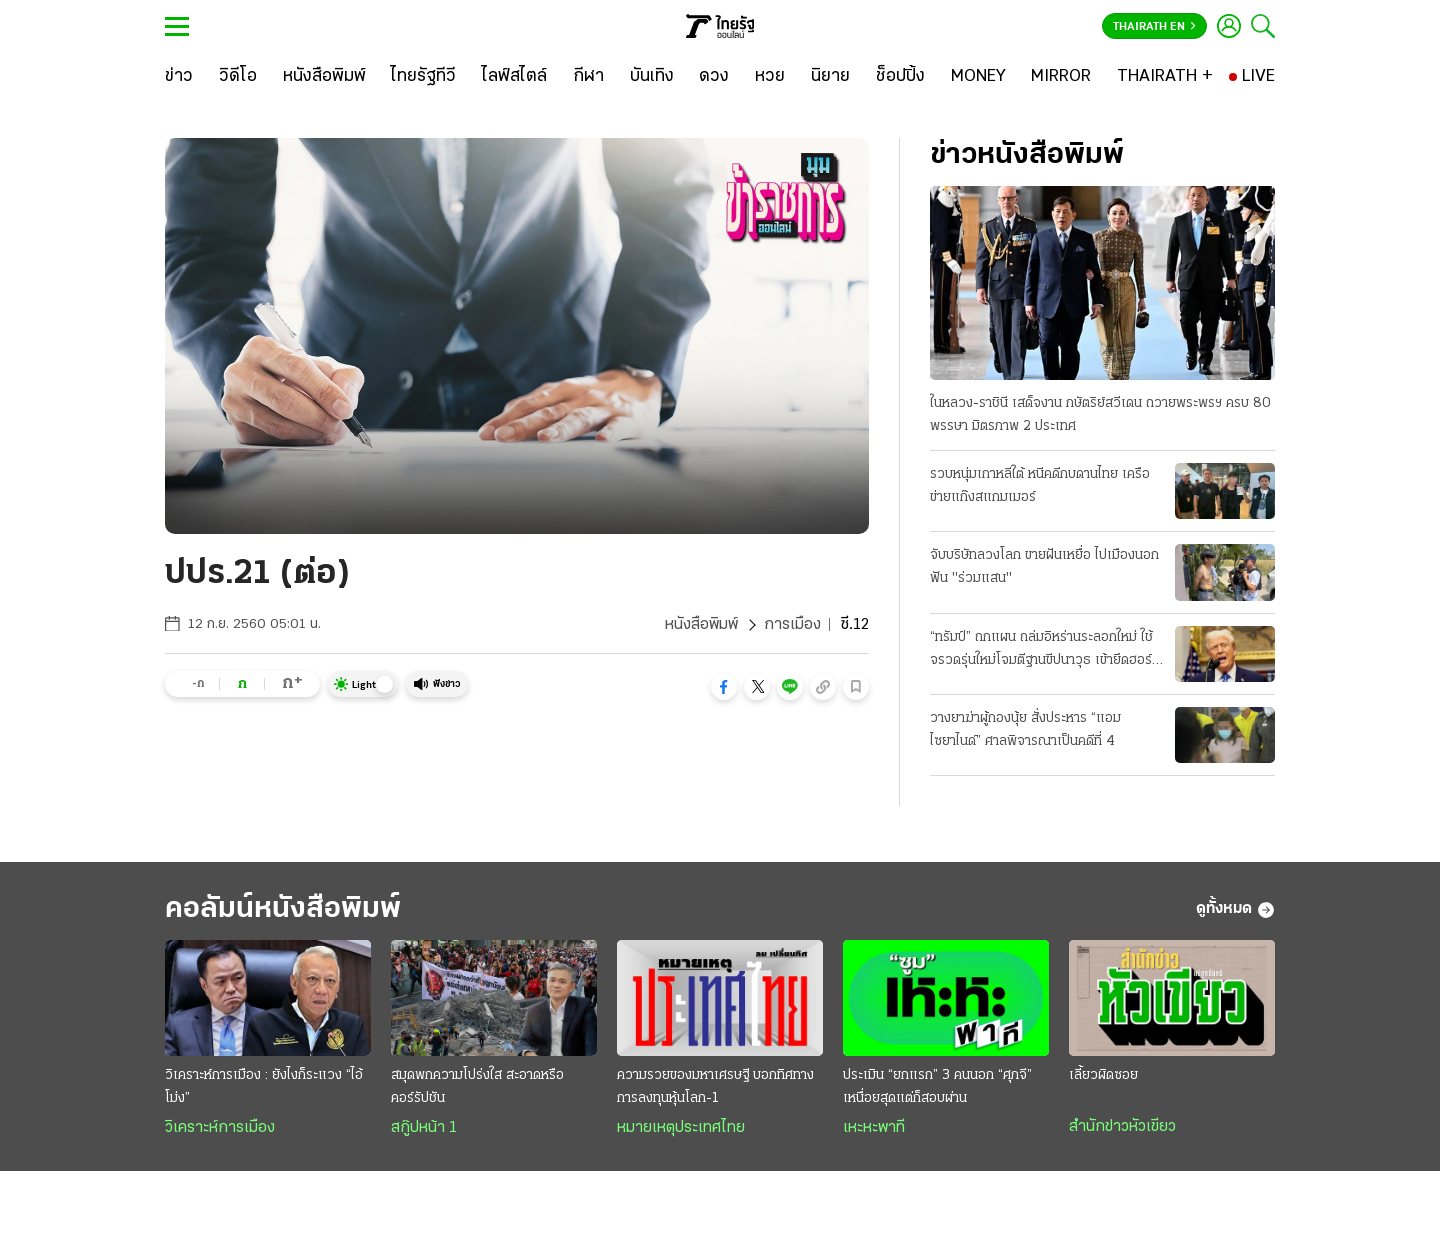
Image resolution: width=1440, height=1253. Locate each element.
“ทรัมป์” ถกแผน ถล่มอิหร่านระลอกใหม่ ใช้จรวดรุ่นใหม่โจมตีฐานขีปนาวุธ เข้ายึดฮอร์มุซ (1041, 651)
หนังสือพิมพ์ (701, 625)
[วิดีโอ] (238, 77)
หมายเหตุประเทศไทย (681, 1128)
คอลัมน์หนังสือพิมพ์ (283, 909)
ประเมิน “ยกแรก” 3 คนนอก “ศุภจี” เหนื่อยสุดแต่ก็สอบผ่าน (937, 1087)
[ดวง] (714, 77)
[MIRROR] (1061, 77)
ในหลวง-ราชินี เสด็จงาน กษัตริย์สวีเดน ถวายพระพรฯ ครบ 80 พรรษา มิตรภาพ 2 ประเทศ (1100, 415)
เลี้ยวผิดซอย (1103, 1075)
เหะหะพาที (874, 1128)
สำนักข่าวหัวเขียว (1122, 1127)
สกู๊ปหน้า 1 (424, 1128)
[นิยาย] (830, 77)
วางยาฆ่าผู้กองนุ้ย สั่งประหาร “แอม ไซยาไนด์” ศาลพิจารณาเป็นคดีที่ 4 (1025, 730)
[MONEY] (978, 77)
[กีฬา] (588, 77)
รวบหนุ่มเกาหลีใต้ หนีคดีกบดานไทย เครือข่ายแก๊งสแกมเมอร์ (1040, 486)
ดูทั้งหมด (1235, 910)
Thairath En (1154, 27)
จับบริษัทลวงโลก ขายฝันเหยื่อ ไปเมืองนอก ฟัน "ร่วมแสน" (1044, 567)
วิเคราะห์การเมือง (220, 1128)
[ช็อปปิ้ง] (900, 77)
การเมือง (792, 625)
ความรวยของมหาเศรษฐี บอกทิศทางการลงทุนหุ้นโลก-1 (715, 1087)
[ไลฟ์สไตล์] (514, 77)
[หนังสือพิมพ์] (324, 77)
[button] (724, 687)
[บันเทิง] (652, 77)
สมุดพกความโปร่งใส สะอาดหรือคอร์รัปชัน (477, 1087)
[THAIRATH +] (1165, 77)
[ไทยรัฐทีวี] (423, 77)
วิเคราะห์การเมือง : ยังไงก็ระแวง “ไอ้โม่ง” (264, 1087)
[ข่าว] (179, 77)
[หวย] (770, 77)
